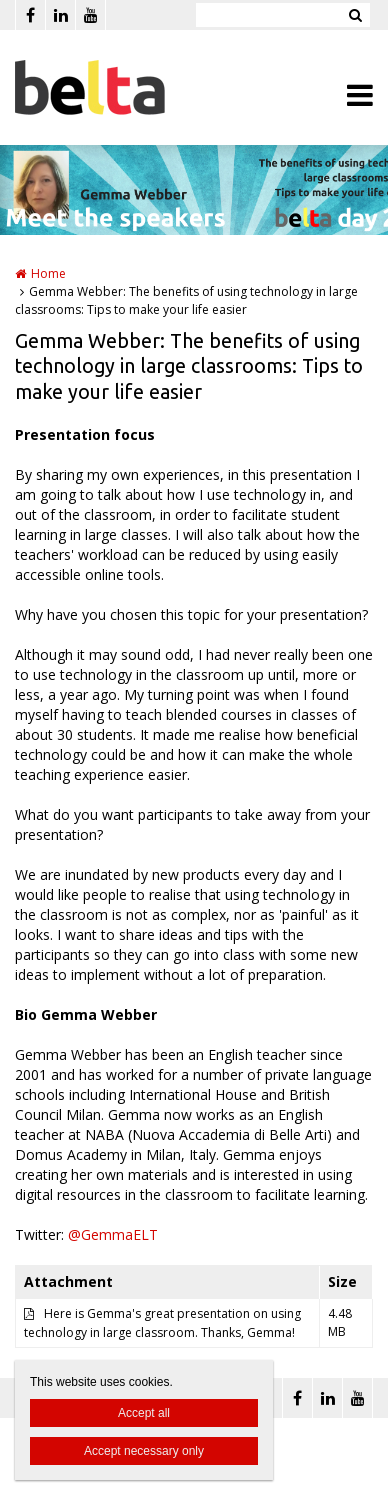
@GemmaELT (113, 1234)
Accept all (144, 1413)
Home (48, 273)
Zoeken (355, 15)
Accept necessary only (144, 1451)
